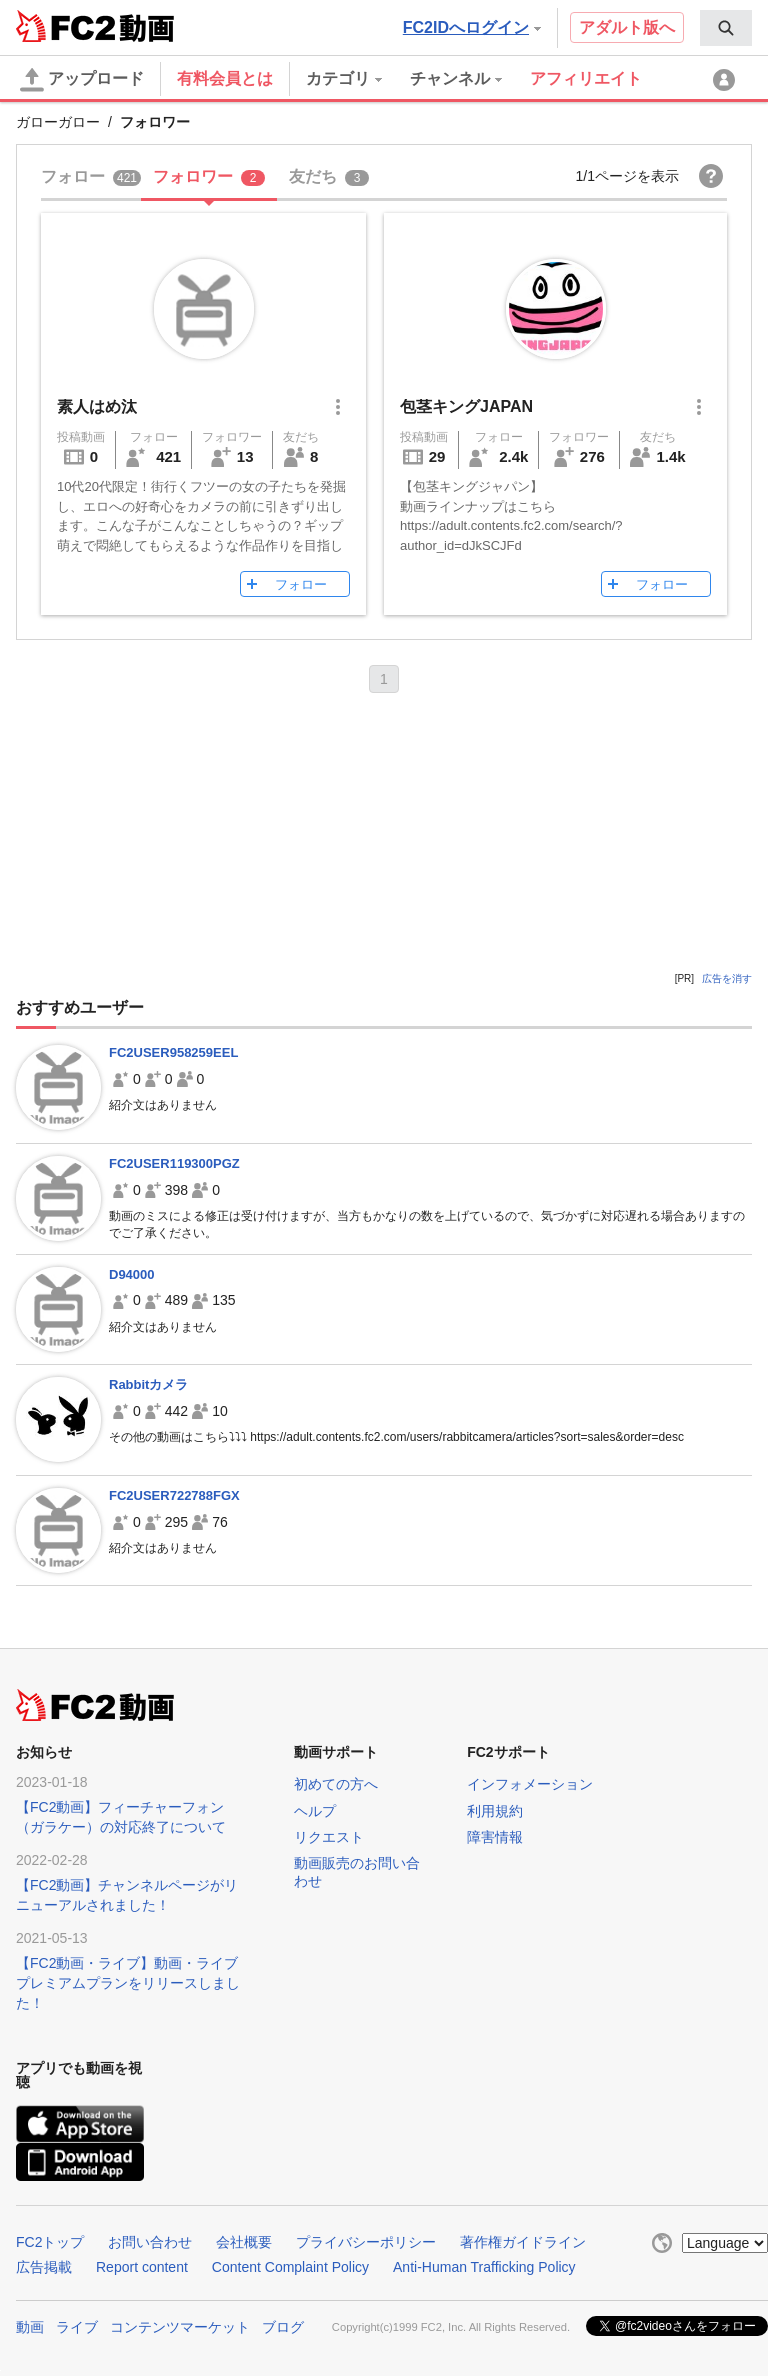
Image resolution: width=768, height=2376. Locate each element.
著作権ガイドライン (523, 2242)
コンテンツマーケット (180, 2327)
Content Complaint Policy (290, 2267)
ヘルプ (315, 1811)
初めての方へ (336, 1784)
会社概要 (244, 2242)
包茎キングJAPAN (466, 406)
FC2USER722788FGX (174, 1495)
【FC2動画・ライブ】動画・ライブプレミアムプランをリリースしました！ (128, 1983)
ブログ (283, 2327)
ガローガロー (58, 122)
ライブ (77, 2327)
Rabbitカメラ (148, 1384)
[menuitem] (726, 28)
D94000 (132, 1274)
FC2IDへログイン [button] (472, 27)
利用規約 (495, 1811)
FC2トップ (50, 2242)
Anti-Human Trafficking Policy (484, 2267)
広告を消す (727, 978)
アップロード (82, 80)
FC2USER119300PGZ (174, 1163)
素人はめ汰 (97, 406)
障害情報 (495, 1837)
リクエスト (329, 1837)
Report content (142, 2267)
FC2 (65, 26)
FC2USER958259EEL (173, 1052)
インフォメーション (530, 1784)
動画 (30, 2327)
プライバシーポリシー (366, 2242)
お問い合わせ (150, 2242)
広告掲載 (44, 2267)
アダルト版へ (627, 27)
